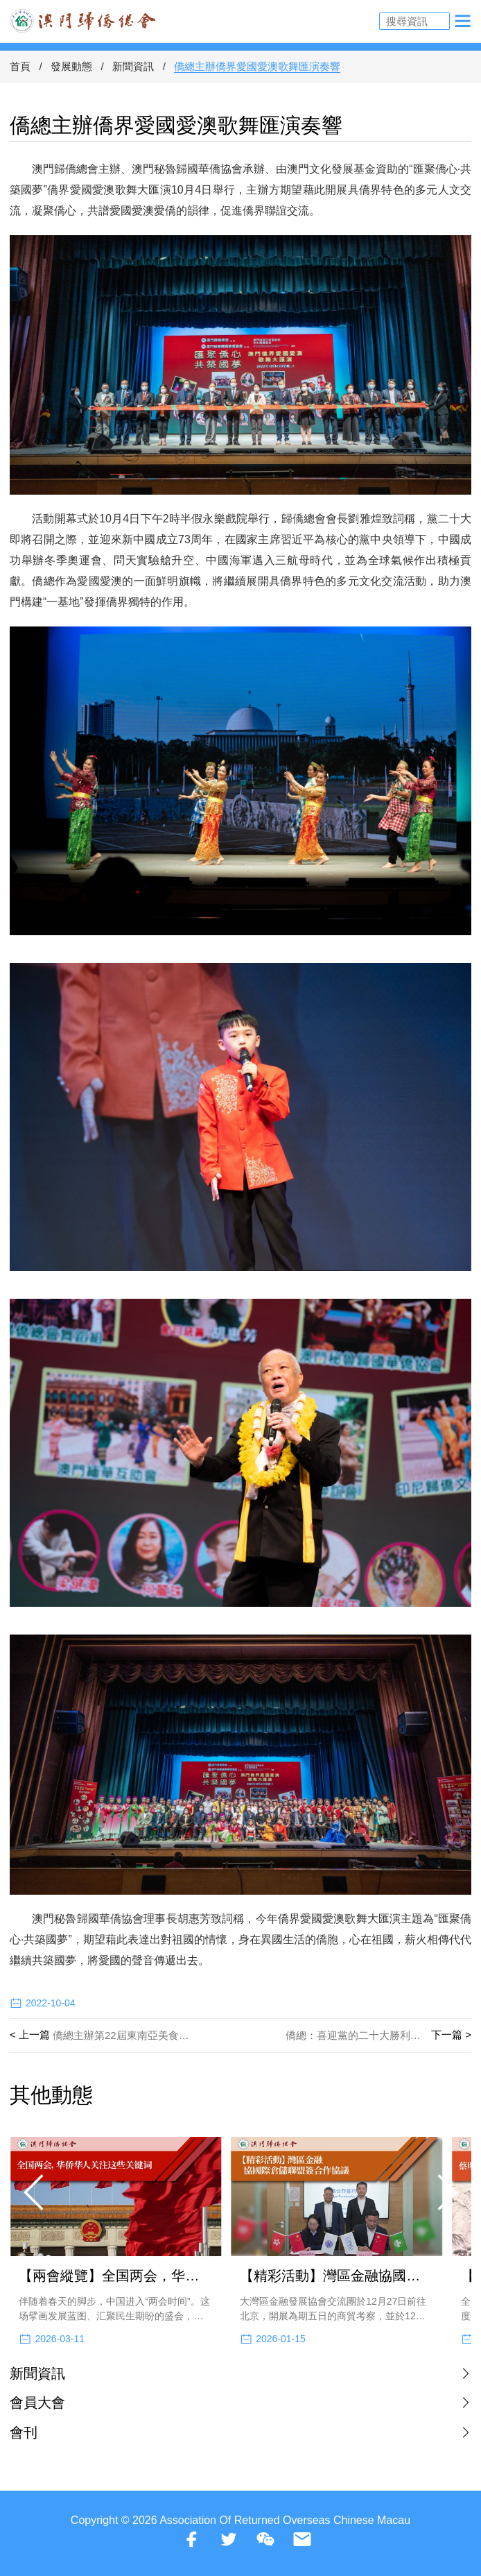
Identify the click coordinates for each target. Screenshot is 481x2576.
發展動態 (71, 66)
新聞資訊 (133, 66)
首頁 (20, 66)
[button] (35, 2192)
